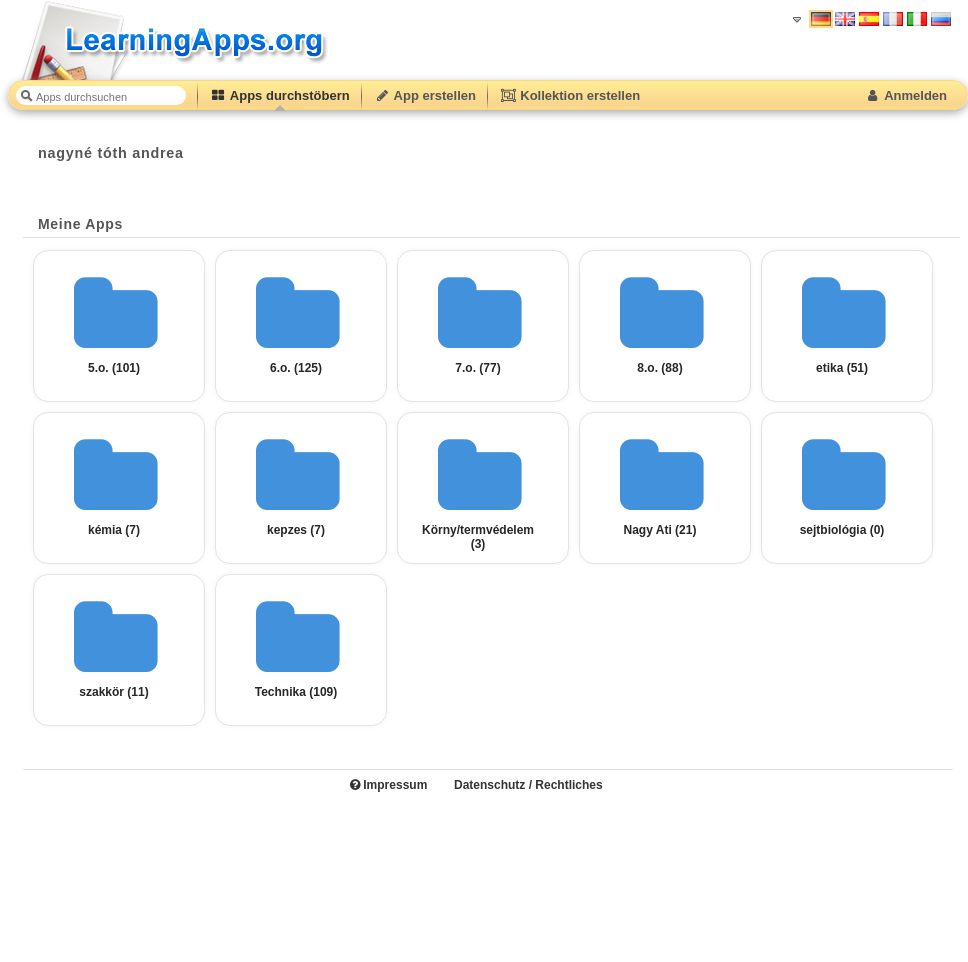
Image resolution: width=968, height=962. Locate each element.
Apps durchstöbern (280, 95)
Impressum (388, 785)
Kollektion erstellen (570, 95)
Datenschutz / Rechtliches (528, 785)
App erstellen (425, 95)
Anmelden (905, 95)
